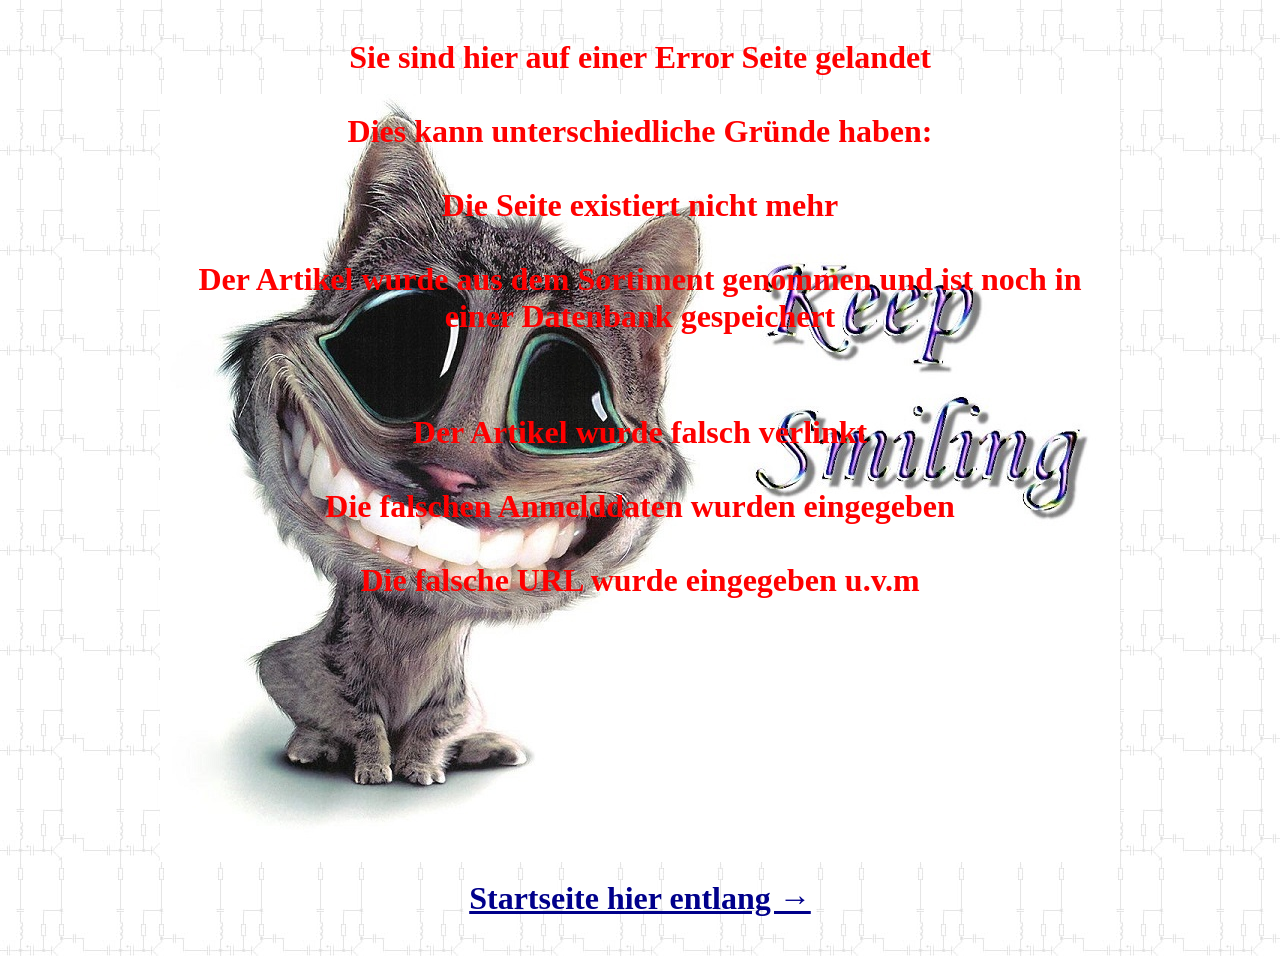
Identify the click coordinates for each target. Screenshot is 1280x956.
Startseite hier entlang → (640, 898)
